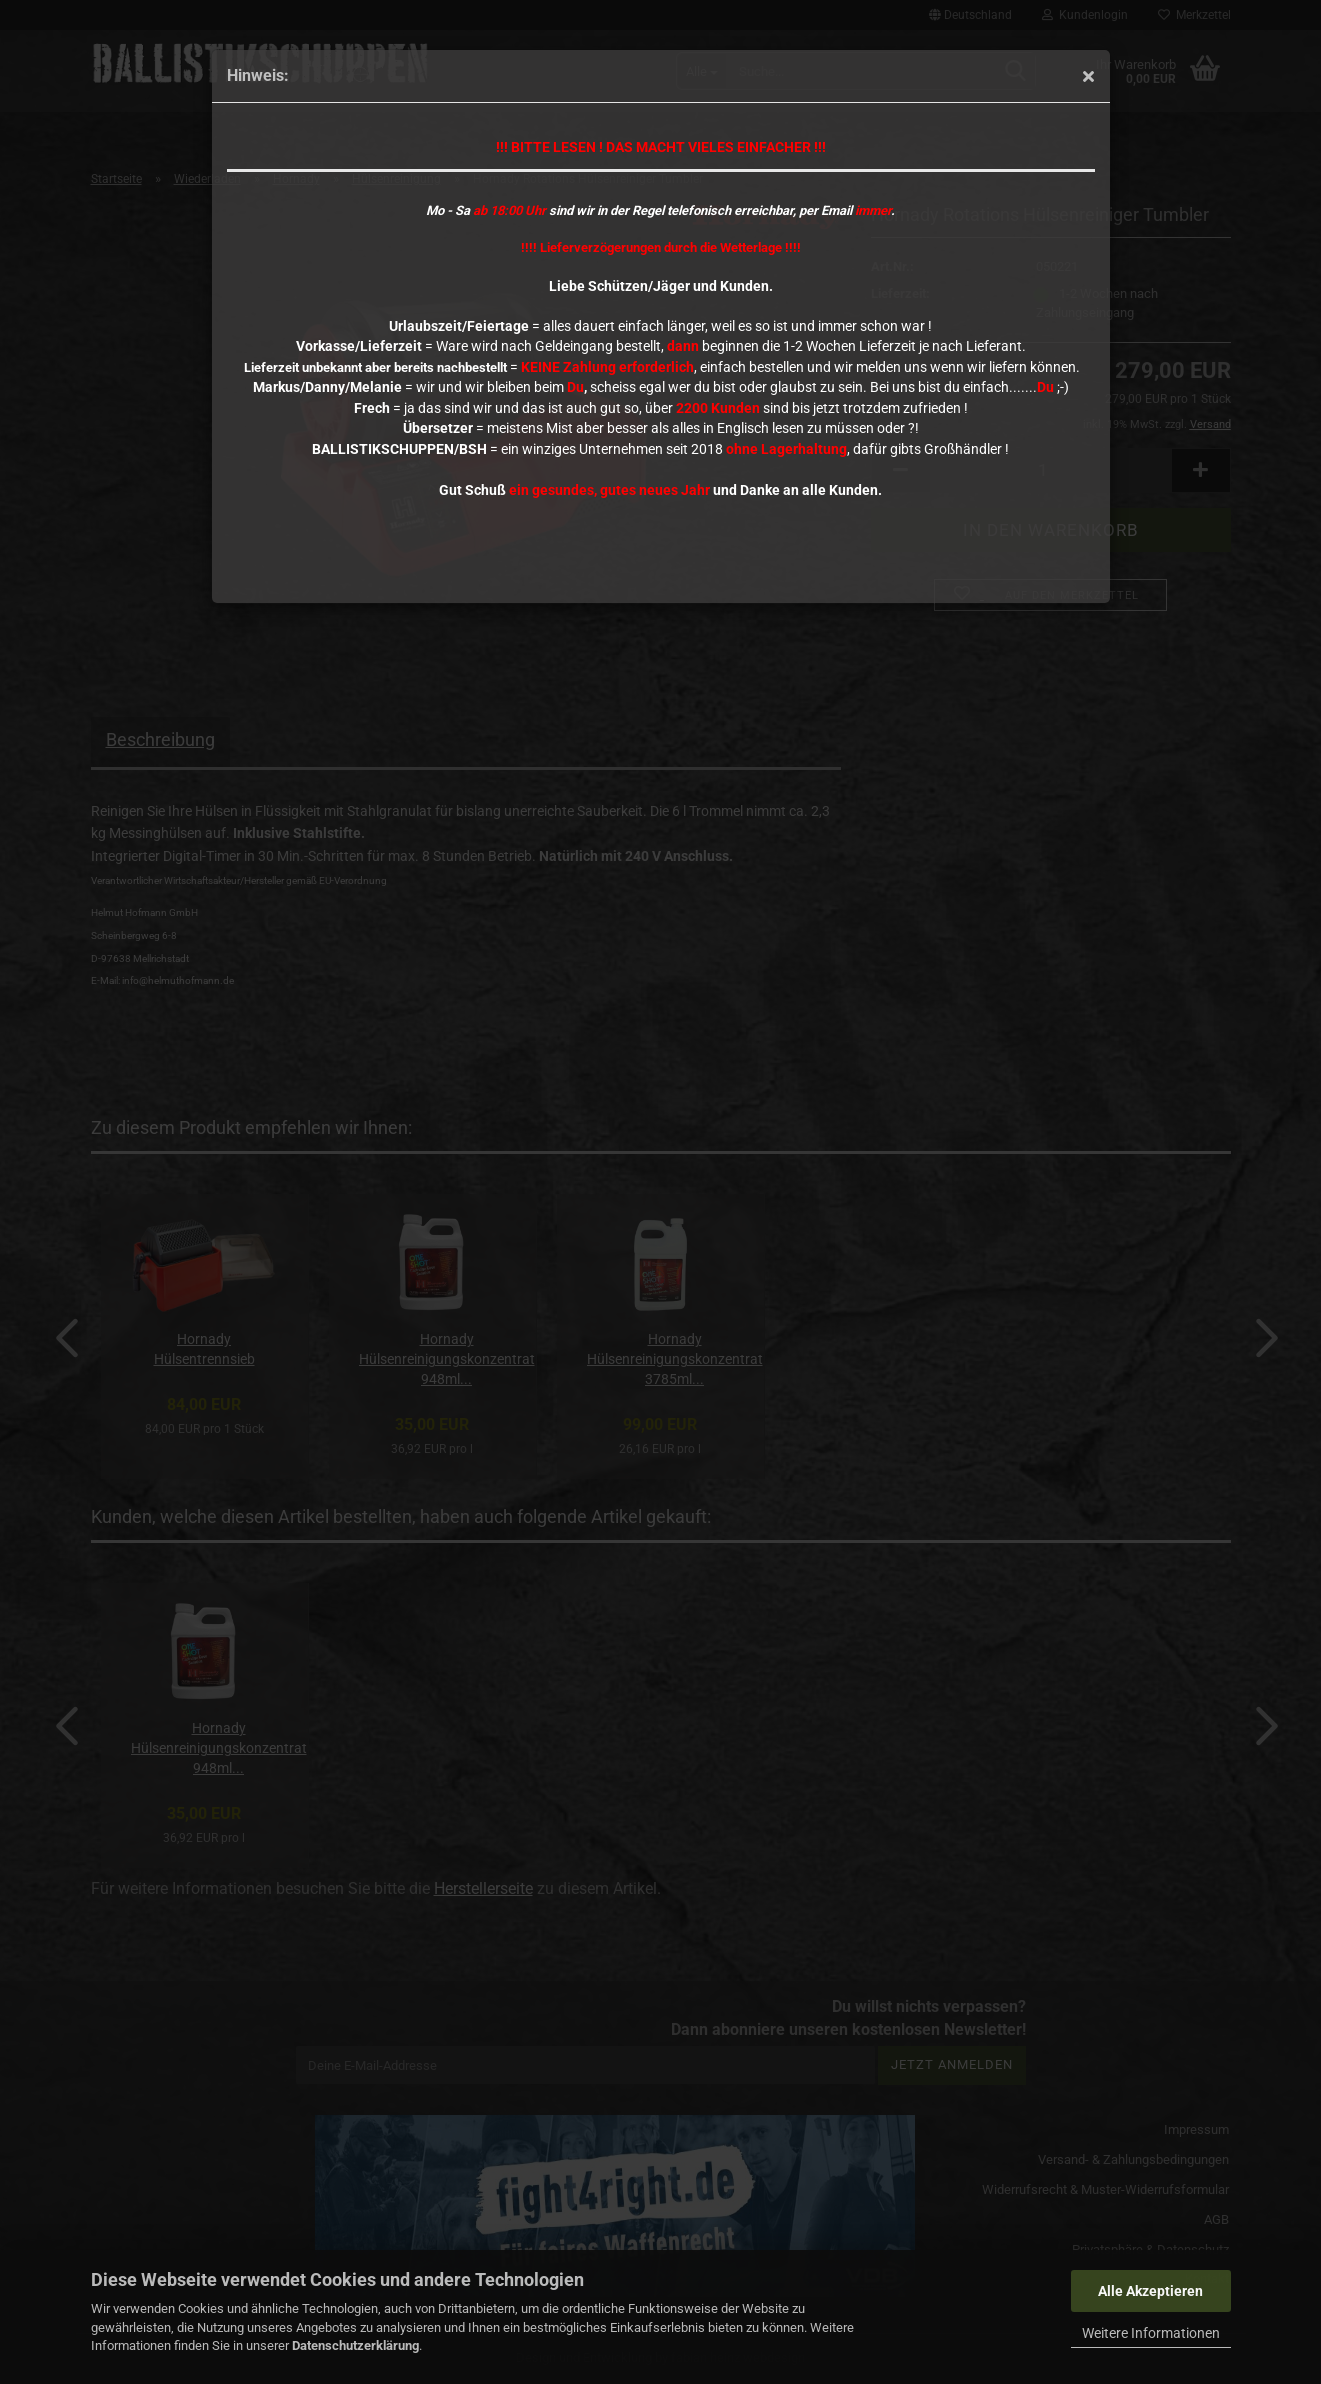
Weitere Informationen (1151, 2333)
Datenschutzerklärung (355, 2345)
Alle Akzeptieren (1150, 2291)
